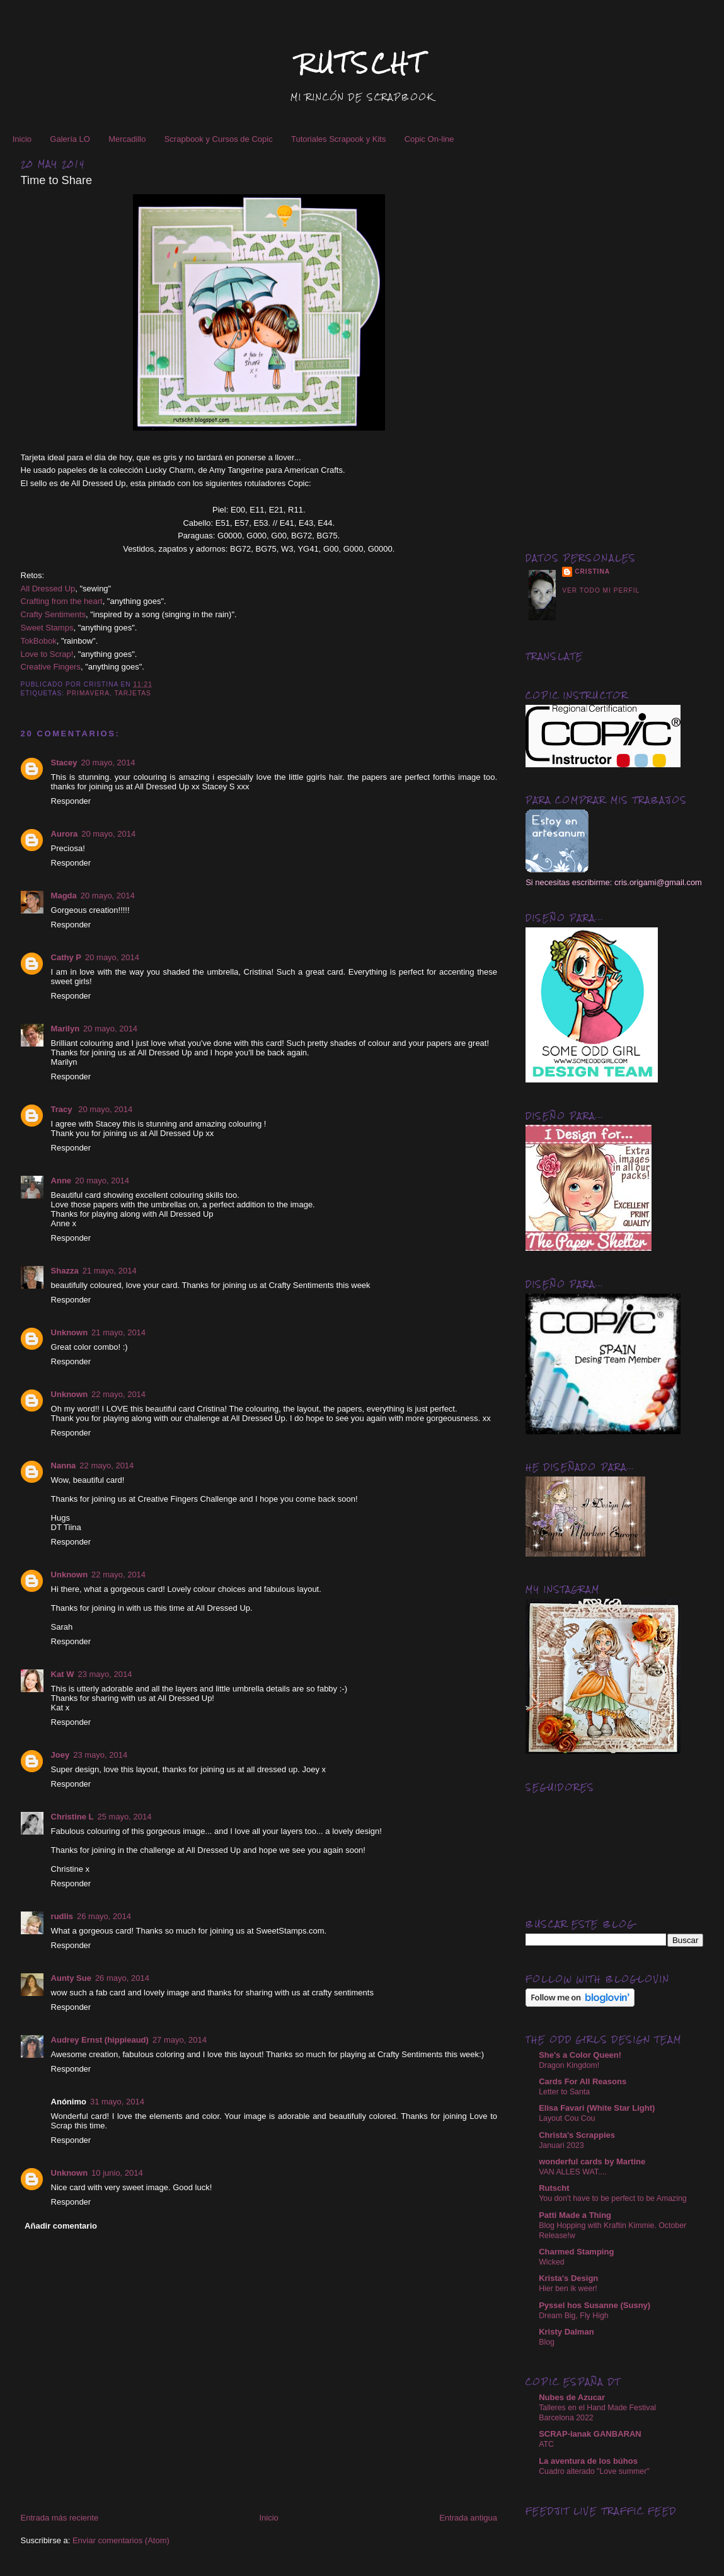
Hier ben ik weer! (568, 2288)
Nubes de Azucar (572, 2397)
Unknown (69, 1332)
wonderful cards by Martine (592, 2161)
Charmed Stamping (576, 2251)
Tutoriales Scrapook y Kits (338, 139)
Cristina (592, 571)
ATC (546, 2444)
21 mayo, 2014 (110, 1270)
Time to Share (57, 180)
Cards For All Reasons (582, 2081)
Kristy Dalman (566, 2331)
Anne (61, 1180)
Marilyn (65, 1028)
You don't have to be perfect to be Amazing (613, 2198)
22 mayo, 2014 (118, 1394)
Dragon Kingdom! (569, 2065)
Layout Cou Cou (567, 2118)
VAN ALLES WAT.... (572, 2171)
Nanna (63, 1465)
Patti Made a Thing (575, 2215)
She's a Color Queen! (580, 2055)
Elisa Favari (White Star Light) (597, 2108)
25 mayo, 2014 (124, 1816)
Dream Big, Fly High (573, 2315)
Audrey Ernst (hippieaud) (100, 2040)
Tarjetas (133, 693)
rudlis (62, 1916)
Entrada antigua (468, 2517)
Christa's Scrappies (577, 2135)
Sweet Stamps (47, 627)
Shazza (65, 1270)
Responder (71, 801)
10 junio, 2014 (117, 2173)
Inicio (22, 139)
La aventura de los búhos (588, 2461)
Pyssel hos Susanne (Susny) (594, 2305)
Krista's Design (568, 2278)
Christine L (72, 1816)
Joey (60, 1755)
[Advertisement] (614, 339)
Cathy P (66, 957)
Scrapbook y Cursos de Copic (218, 139)
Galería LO (70, 139)
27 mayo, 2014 (179, 2040)
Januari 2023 (561, 2145)
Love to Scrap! (47, 654)
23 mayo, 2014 (105, 1674)
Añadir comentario (61, 2226)
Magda (64, 895)
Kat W (62, 1674)
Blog (546, 2342)
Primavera (88, 693)
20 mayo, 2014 (108, 762)
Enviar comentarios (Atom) (121, 2540)
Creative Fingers (51, 666)
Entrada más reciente (60, 2517)
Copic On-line (429, 139)
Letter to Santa (564, 2091)
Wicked (551, 2262)
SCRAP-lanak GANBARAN (590, 2434)
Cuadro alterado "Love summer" (594, 2471)
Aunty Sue (71, 1978)
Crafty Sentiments (53, 614)
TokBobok (39, 641)
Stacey (64, 762)
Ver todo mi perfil (601, 590)
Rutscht (554, 2188)
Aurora (64, 833)
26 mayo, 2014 (104, 1916)
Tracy (63, 1109)
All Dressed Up (48, 588)
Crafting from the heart (62, 601)
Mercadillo (127, 139)
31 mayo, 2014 (117, 2101)
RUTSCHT (362, 63)
